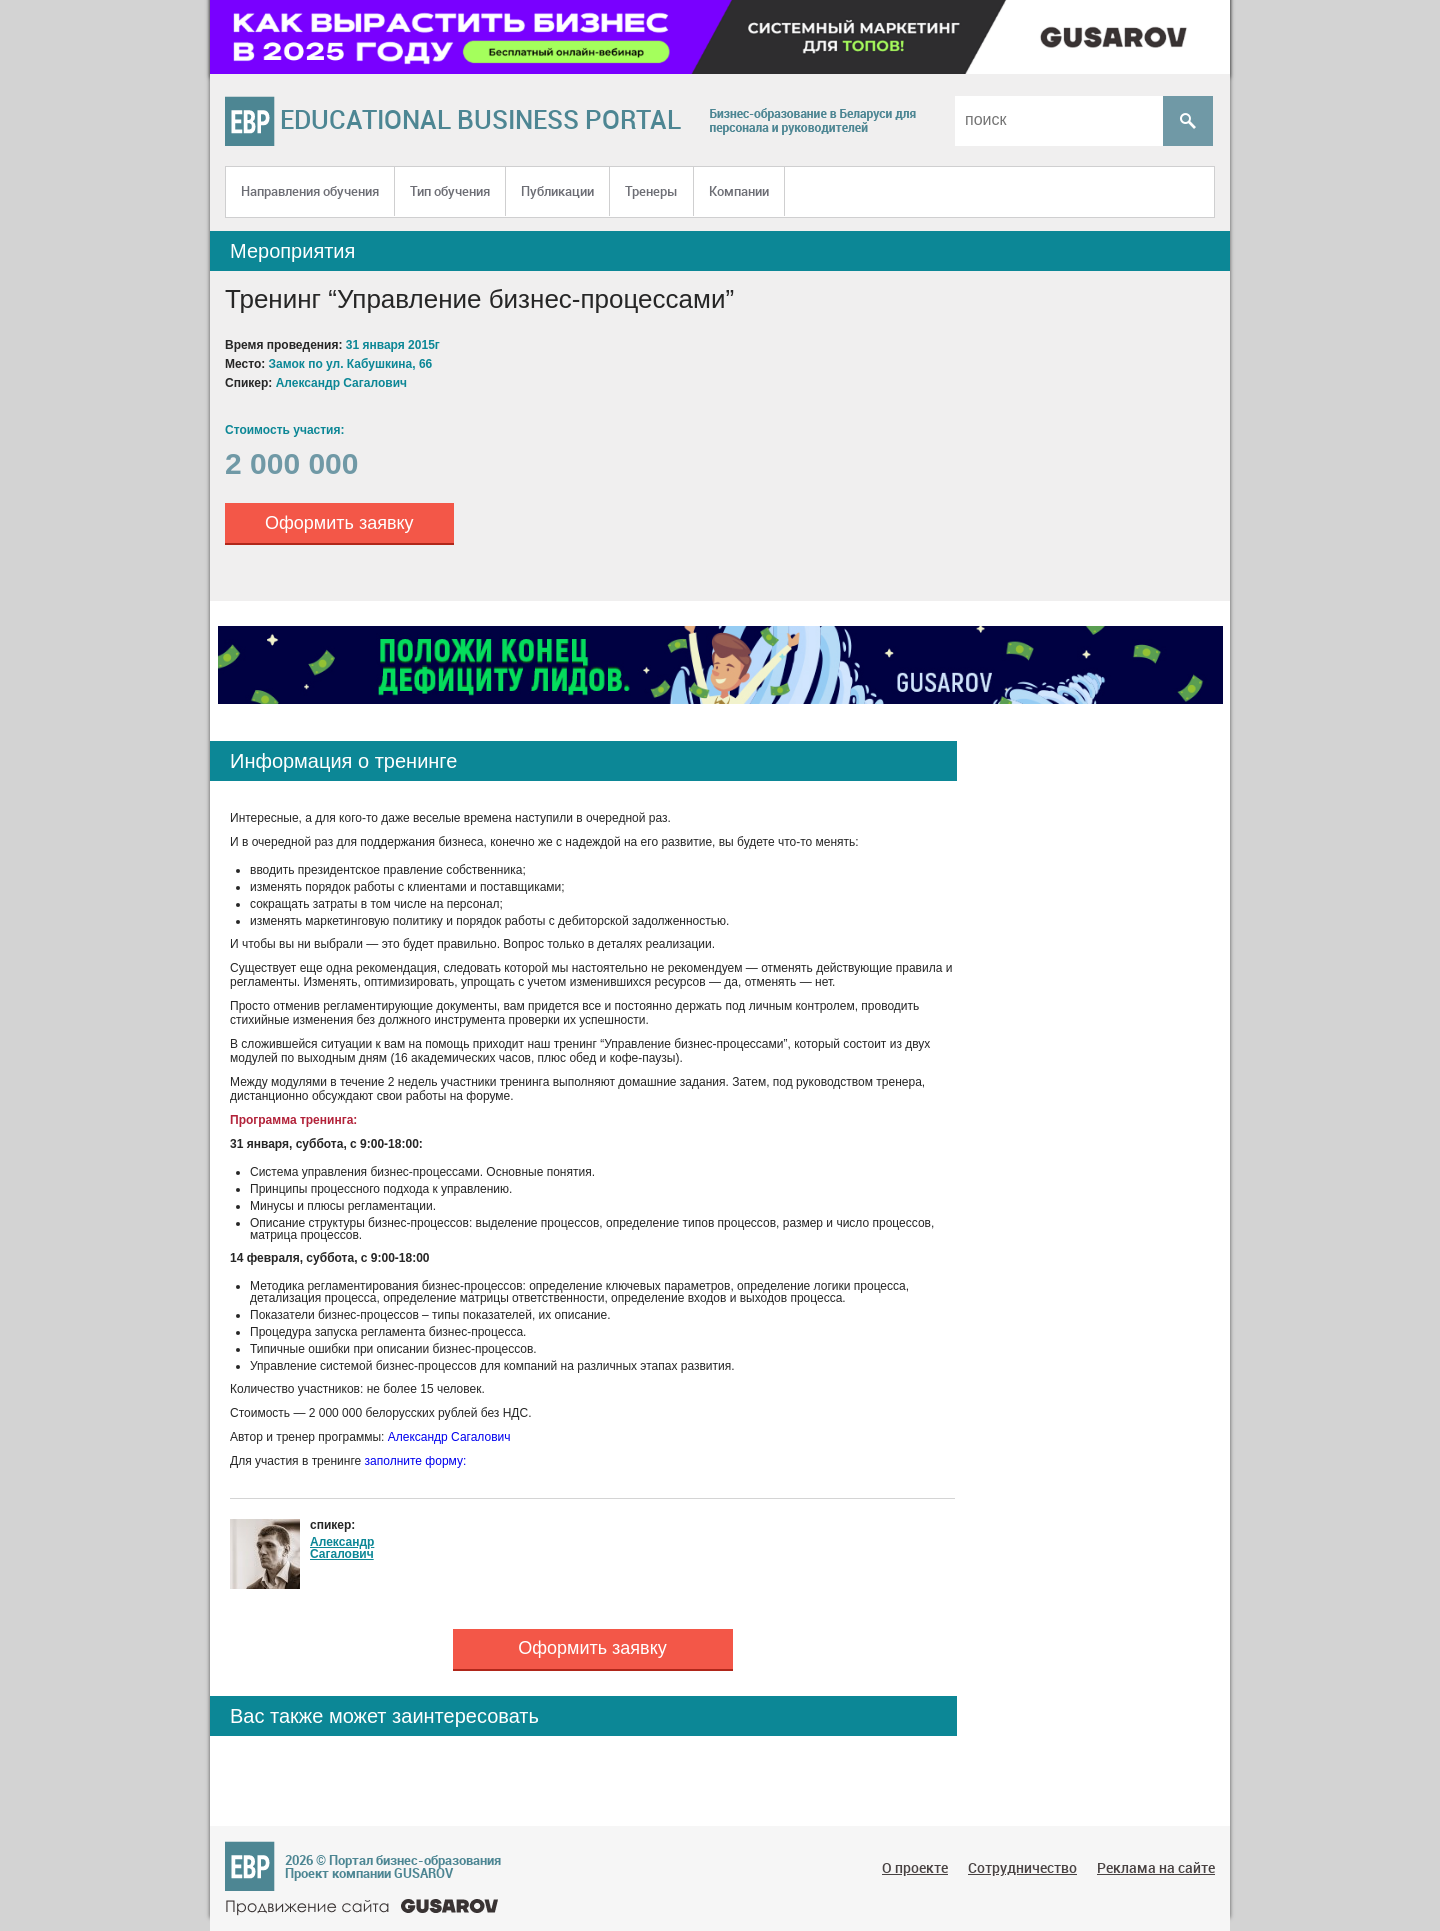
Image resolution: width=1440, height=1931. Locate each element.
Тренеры (651, 191)
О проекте (915, 1867)
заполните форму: (416, 1461)
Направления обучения (310, 191)
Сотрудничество (1022, 1867)
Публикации (557, 191)
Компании (739, 191)
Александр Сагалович (449, 1437)
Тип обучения (450, 191)
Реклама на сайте (1156, 1867)
